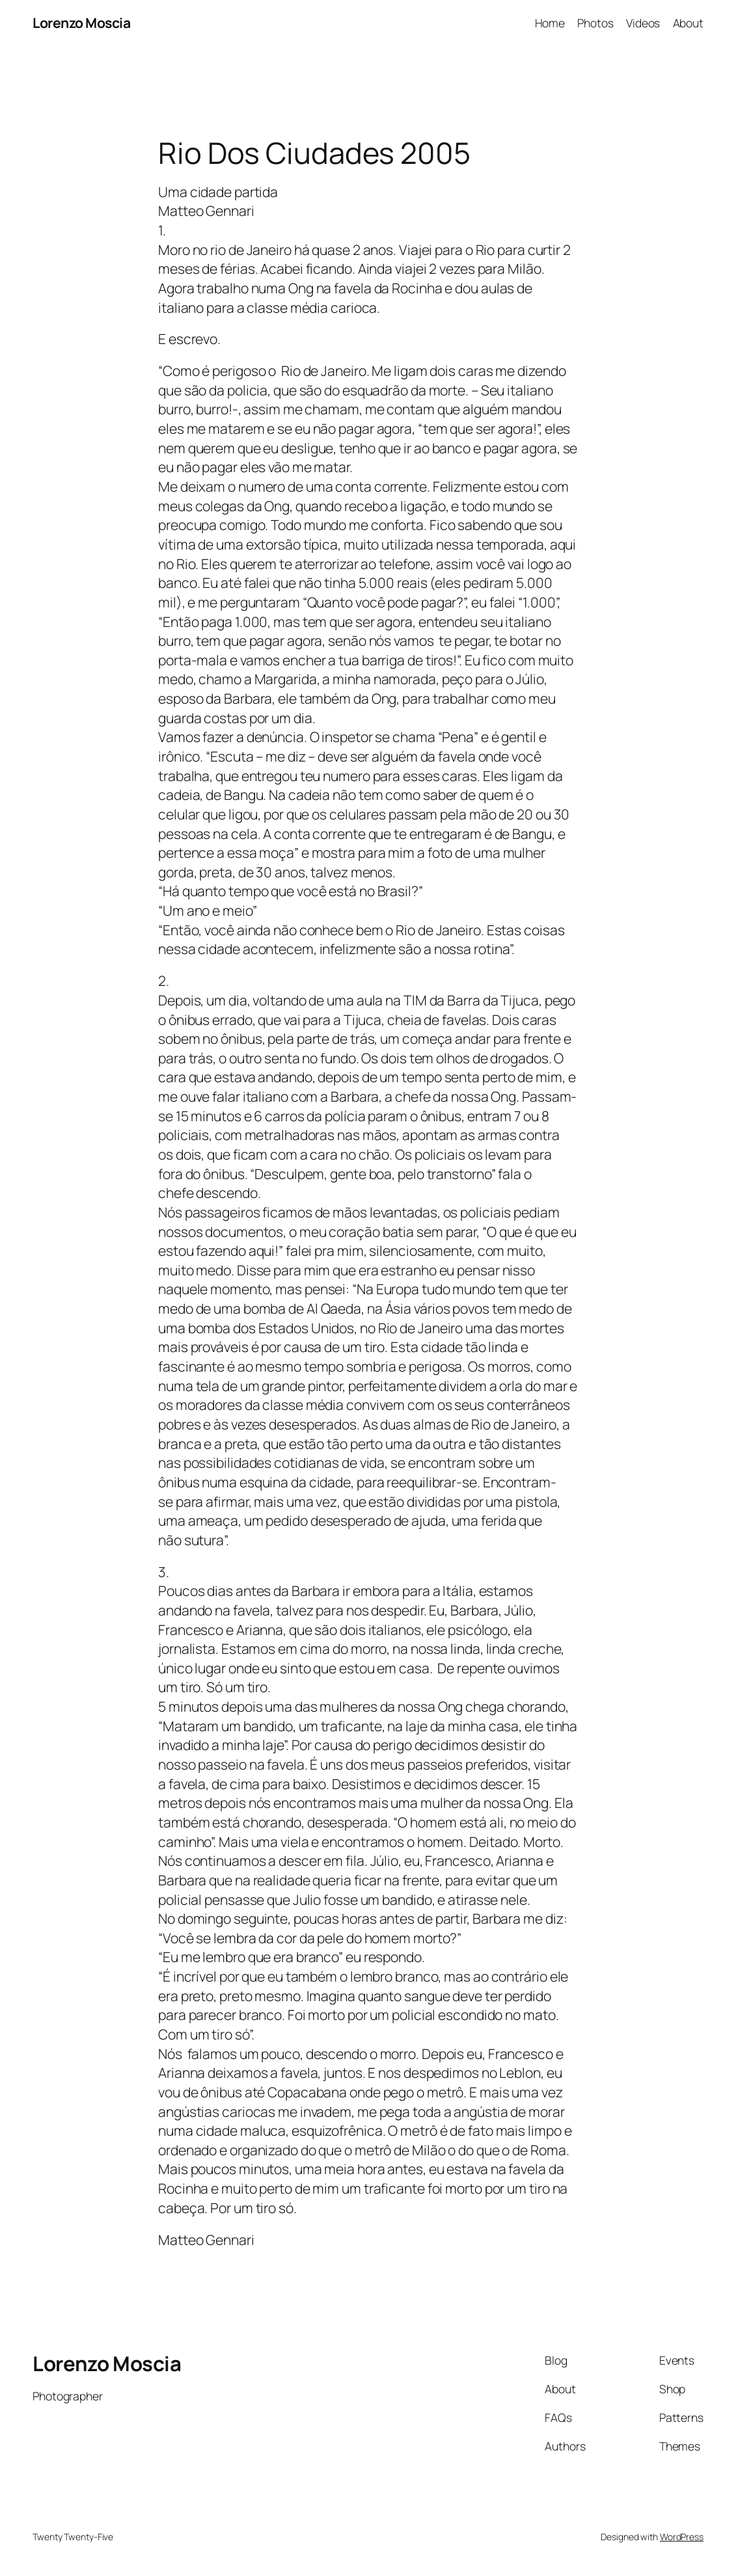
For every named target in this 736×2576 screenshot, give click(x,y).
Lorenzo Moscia (81, 22)
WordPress (681, 2536)
